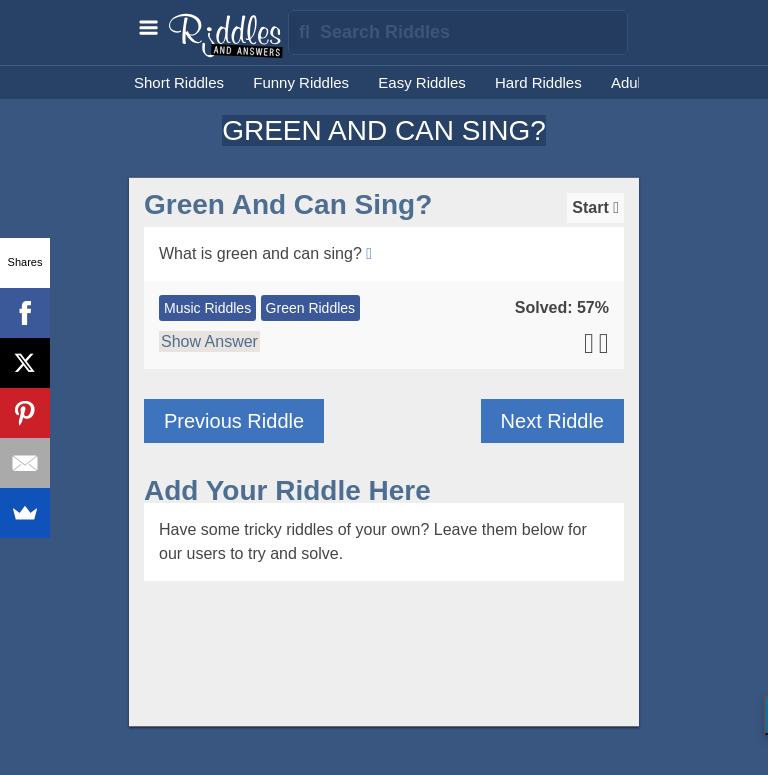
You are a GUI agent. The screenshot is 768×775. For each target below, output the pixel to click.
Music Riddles (207, 308)
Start (595, 207)
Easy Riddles (422, 82)
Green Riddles (311, 308)
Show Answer (209, 341)
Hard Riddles (538, 82)
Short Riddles (179, 82)
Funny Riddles (301, 82)
